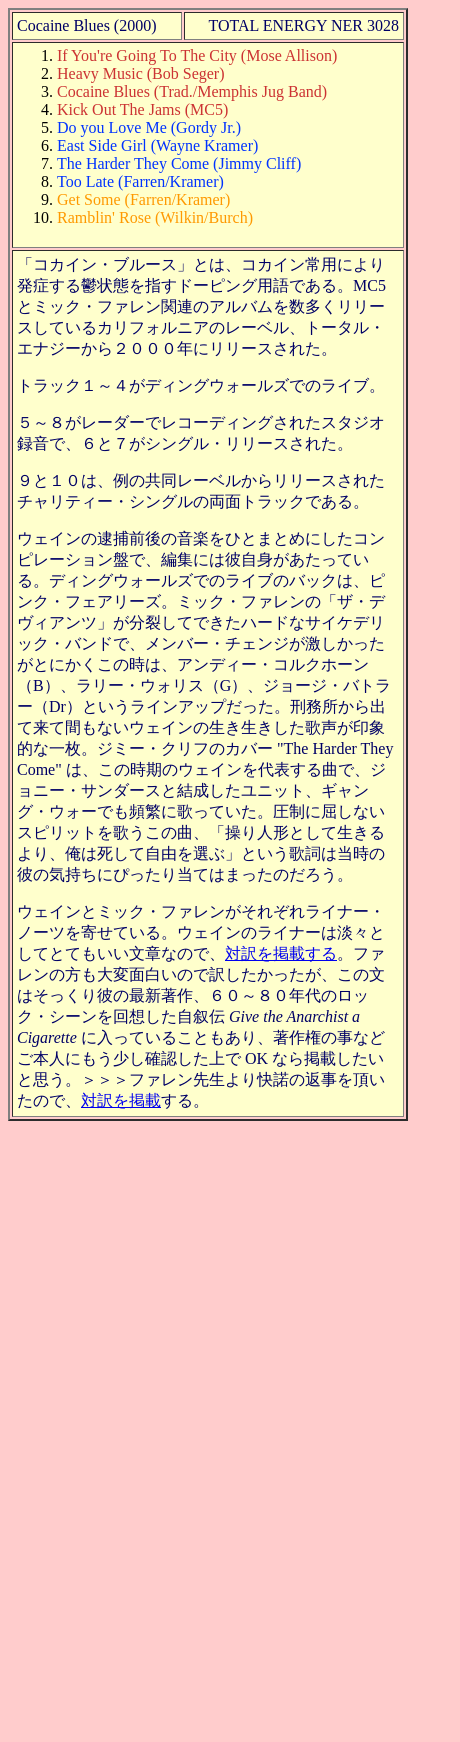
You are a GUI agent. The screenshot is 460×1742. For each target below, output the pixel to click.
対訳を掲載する (281, 953)
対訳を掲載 (121, 1100)
